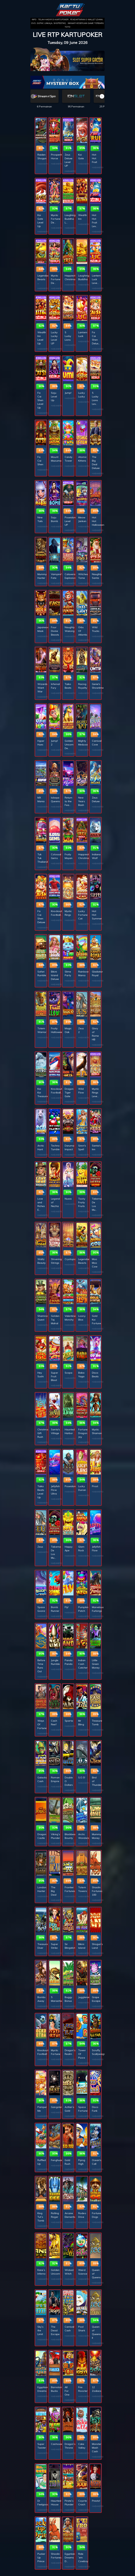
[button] (102, 96)
